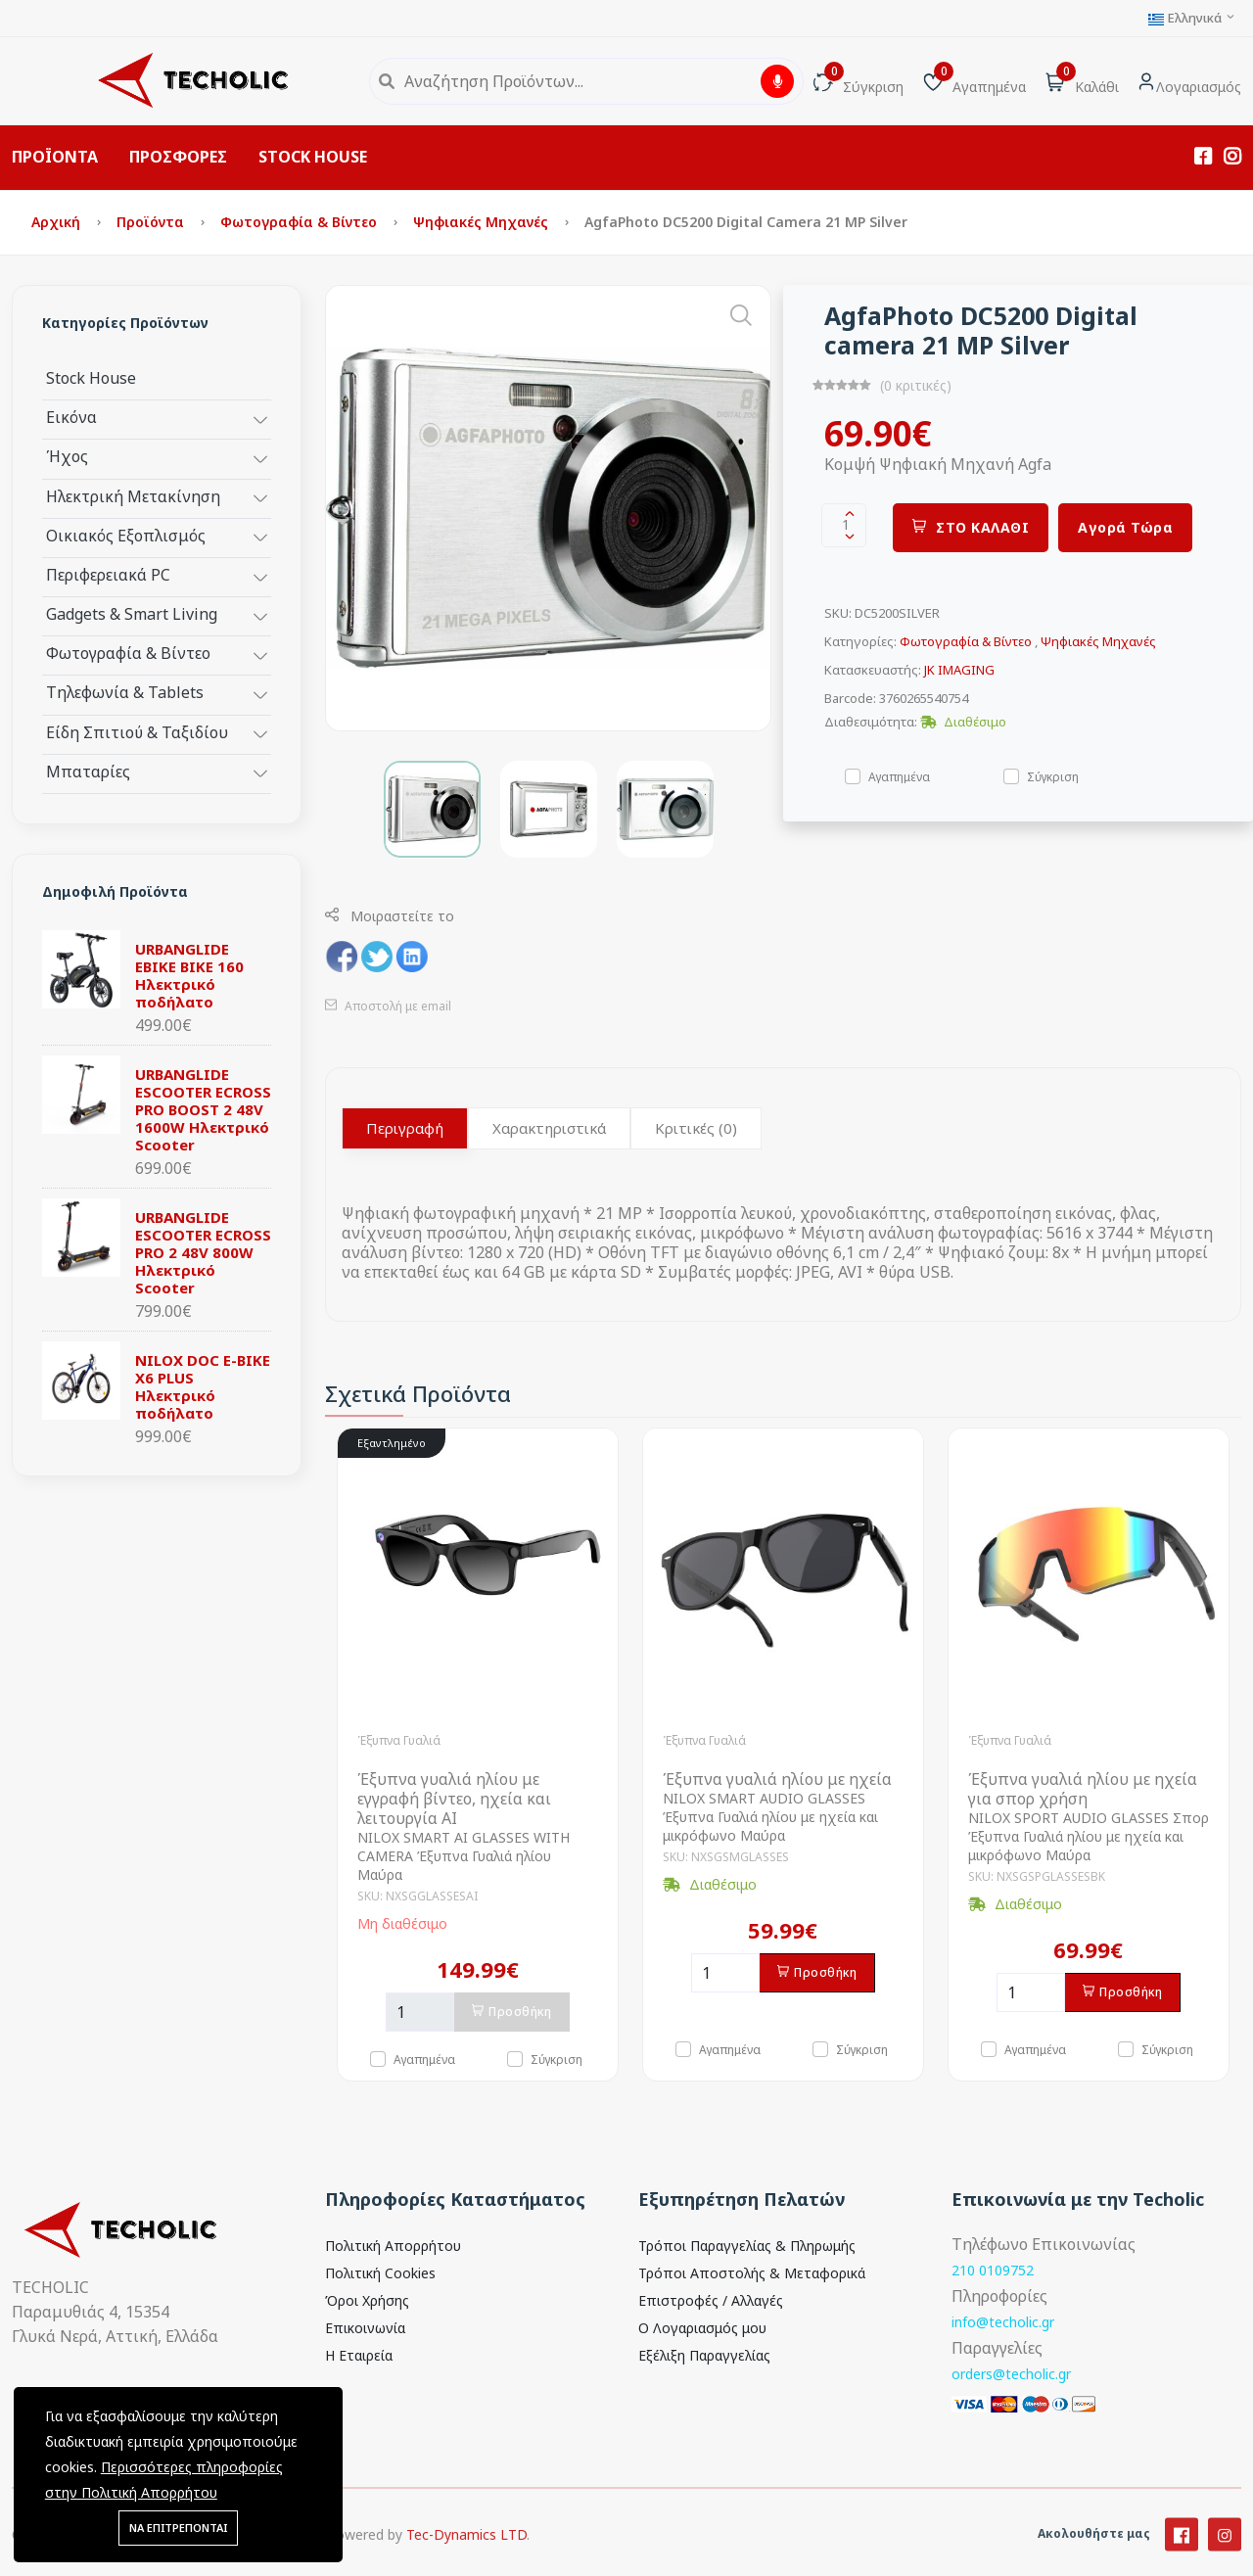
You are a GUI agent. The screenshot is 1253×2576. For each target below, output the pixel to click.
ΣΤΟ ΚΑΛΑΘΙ (971, 527)
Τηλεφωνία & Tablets (125, 691)
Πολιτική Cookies (380, 2273)
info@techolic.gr (1002, 2322)
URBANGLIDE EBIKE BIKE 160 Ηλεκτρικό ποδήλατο (189, 975)
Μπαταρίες (88, 771)
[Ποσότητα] (420, 2012)
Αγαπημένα (899, 776)
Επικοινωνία (365, 2327)
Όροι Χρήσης (367, 2300)
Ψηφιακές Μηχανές (482, 221)
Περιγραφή (404, 1128)
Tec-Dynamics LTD (466, 2560)
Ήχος (67, 455)
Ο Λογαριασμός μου (702, 2327)
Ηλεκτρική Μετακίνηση (133, 496)
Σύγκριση (1053, 776)
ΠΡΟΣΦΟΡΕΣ (178, 156)
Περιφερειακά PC (108, 574)
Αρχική (57, 221)
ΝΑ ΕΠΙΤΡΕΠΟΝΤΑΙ (178, 2527)
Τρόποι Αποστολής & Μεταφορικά (751, 2273)
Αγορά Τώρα (1125, 527)
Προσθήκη (512, 2011)
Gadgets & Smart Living (131, 613)
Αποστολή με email (388, 1006)
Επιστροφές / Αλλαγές (710, 2300)
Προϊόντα (152, 221)
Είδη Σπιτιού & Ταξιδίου (137, 732)
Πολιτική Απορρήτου (393, 2245)
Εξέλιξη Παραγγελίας (704, 2355)
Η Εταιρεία (359, 2355)
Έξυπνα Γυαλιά (399, 1740)
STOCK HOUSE (312, 156)
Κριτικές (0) (696, 1128)
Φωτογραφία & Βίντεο (300, 221)
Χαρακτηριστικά (549, 1128)
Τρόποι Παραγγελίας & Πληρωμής (747, 2245)
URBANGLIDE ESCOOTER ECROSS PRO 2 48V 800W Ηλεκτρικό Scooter (203, 1252)
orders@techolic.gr (1011, 2374)
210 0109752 (992, 2270)
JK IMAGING (959, 670)
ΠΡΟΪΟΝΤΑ (55, 156)
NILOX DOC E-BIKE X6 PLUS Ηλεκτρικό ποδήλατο (202, 1386)
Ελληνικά (1192, 18)
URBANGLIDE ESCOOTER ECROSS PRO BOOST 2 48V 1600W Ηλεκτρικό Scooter (203, 1109)
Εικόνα (71, 416)
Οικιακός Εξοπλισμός (126, 535)
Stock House (91, 377)
